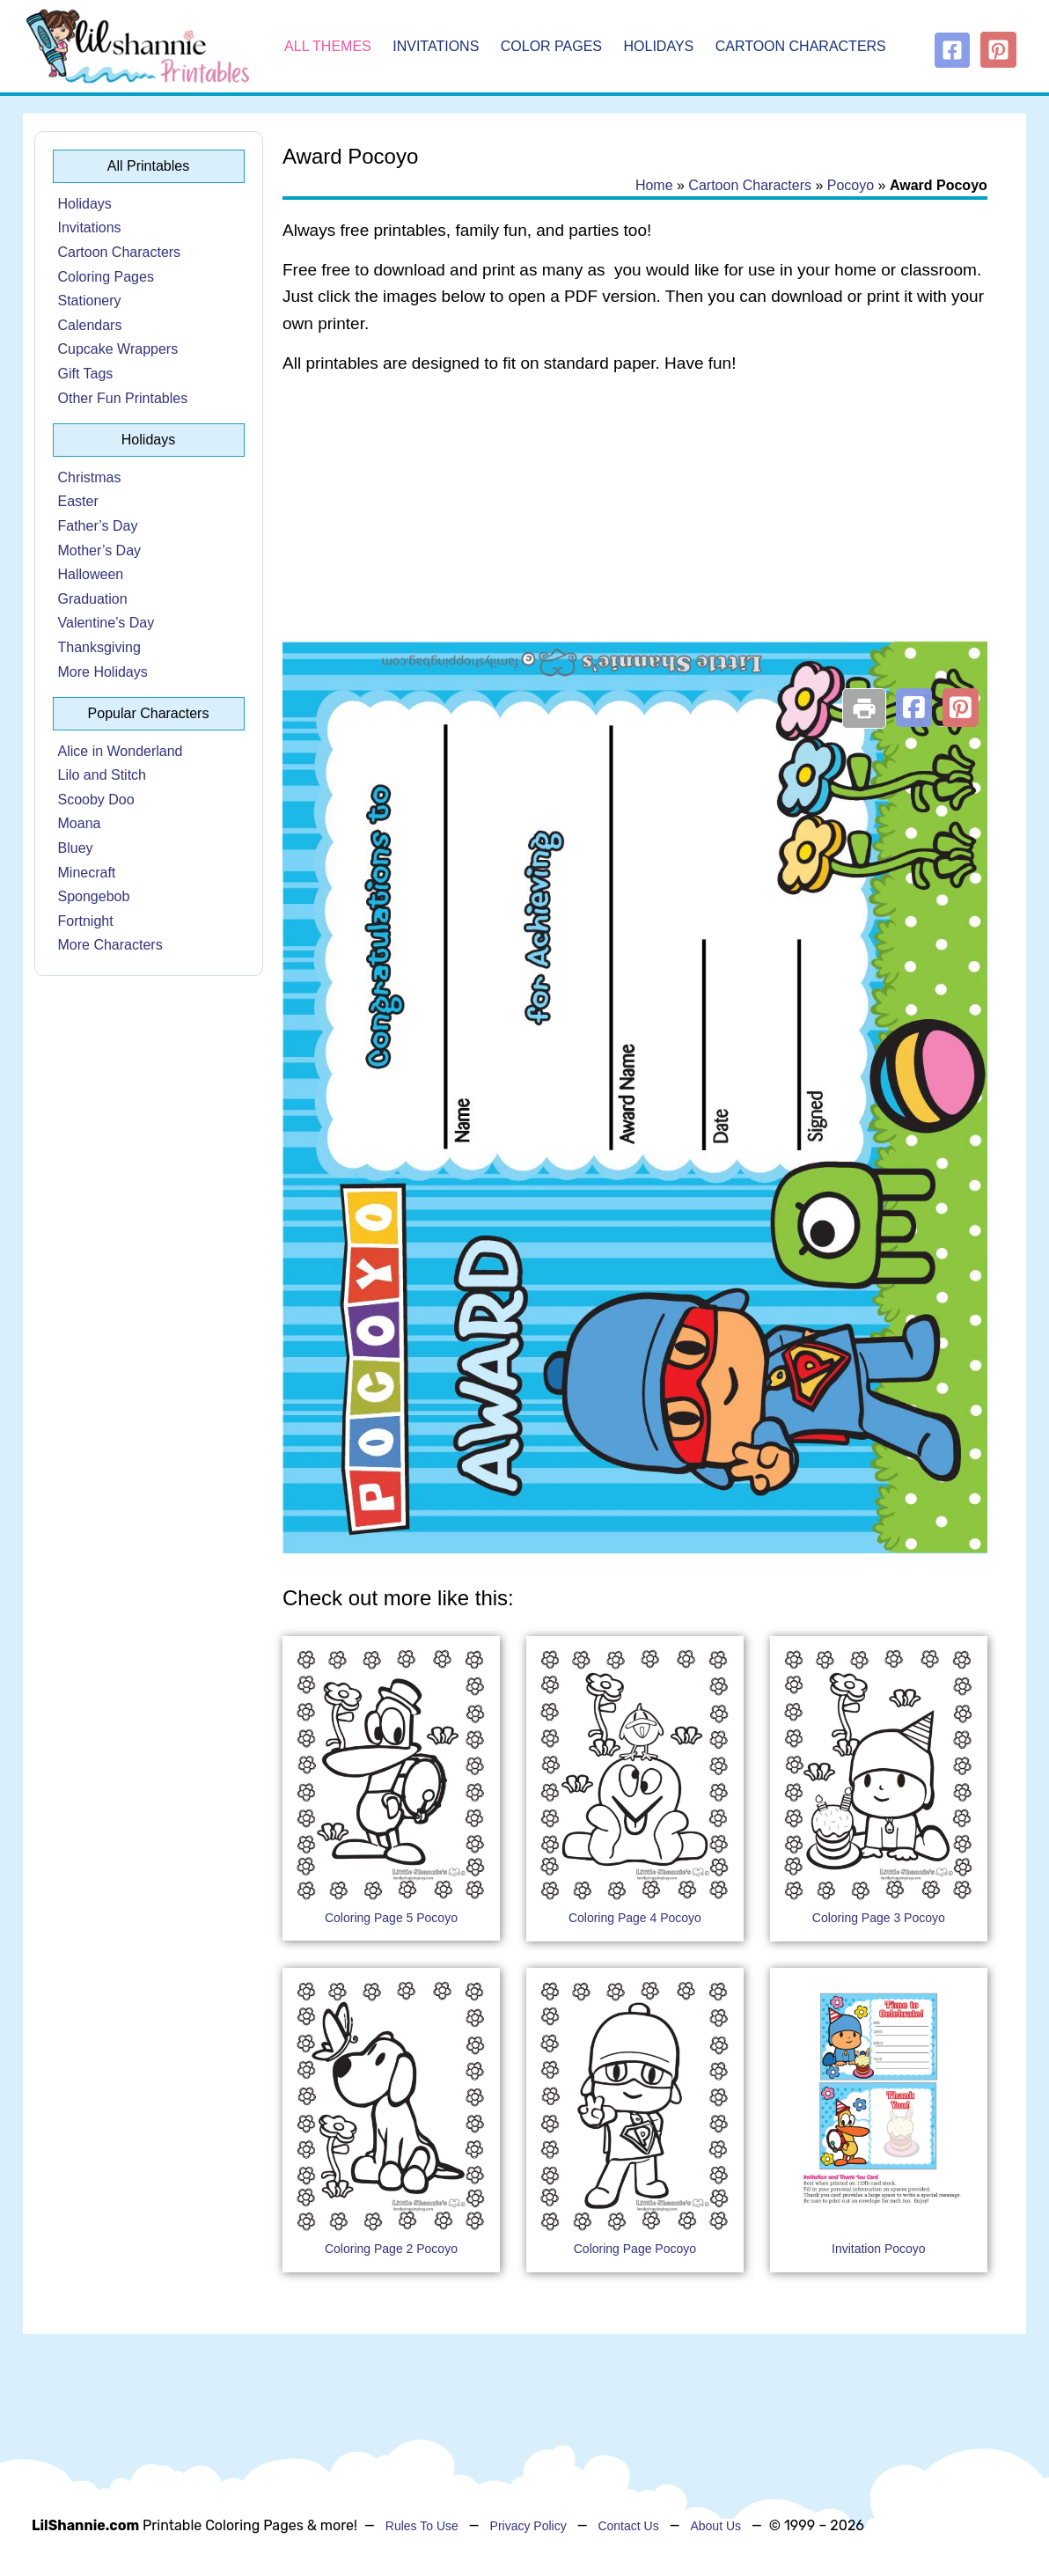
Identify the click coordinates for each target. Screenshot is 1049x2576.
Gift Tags (86, 373)
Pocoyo (850, 185)
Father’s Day (98, 525)
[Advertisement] (635, 530)
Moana (79, 823)
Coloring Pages (106, 276)
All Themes (327, 46)
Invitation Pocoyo (879, 2249)
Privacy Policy (528, 2526)
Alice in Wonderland (120, 751)
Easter (78, 501)
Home (654, 185)
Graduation (93, 598)
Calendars (90, 325)
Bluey (75, 847)
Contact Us (628, 2526)
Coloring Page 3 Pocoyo (878, 1918)
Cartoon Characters (800, 46)
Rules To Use (421, 2526)
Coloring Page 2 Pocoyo (391, 2249)
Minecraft (87, 872)
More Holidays (103, 671)
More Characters (110, 944)
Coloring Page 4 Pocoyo (635, 1918)
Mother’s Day (100, 550)
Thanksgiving (99, 647)
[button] (914, 707)
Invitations (435, 46)
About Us (715, 2526)
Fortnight (86, 921)
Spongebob (94, 896)
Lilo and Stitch (102, 774)
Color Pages (551, 46)
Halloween (91, 574)
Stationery (89, 300)
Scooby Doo (96, 799)
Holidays (659, 46)
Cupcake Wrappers (118, 348)
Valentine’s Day (106, 622)
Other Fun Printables (123, 398)
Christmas (89, 477)
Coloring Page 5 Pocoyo (391, 1918)
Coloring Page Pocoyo (635, 2249)
